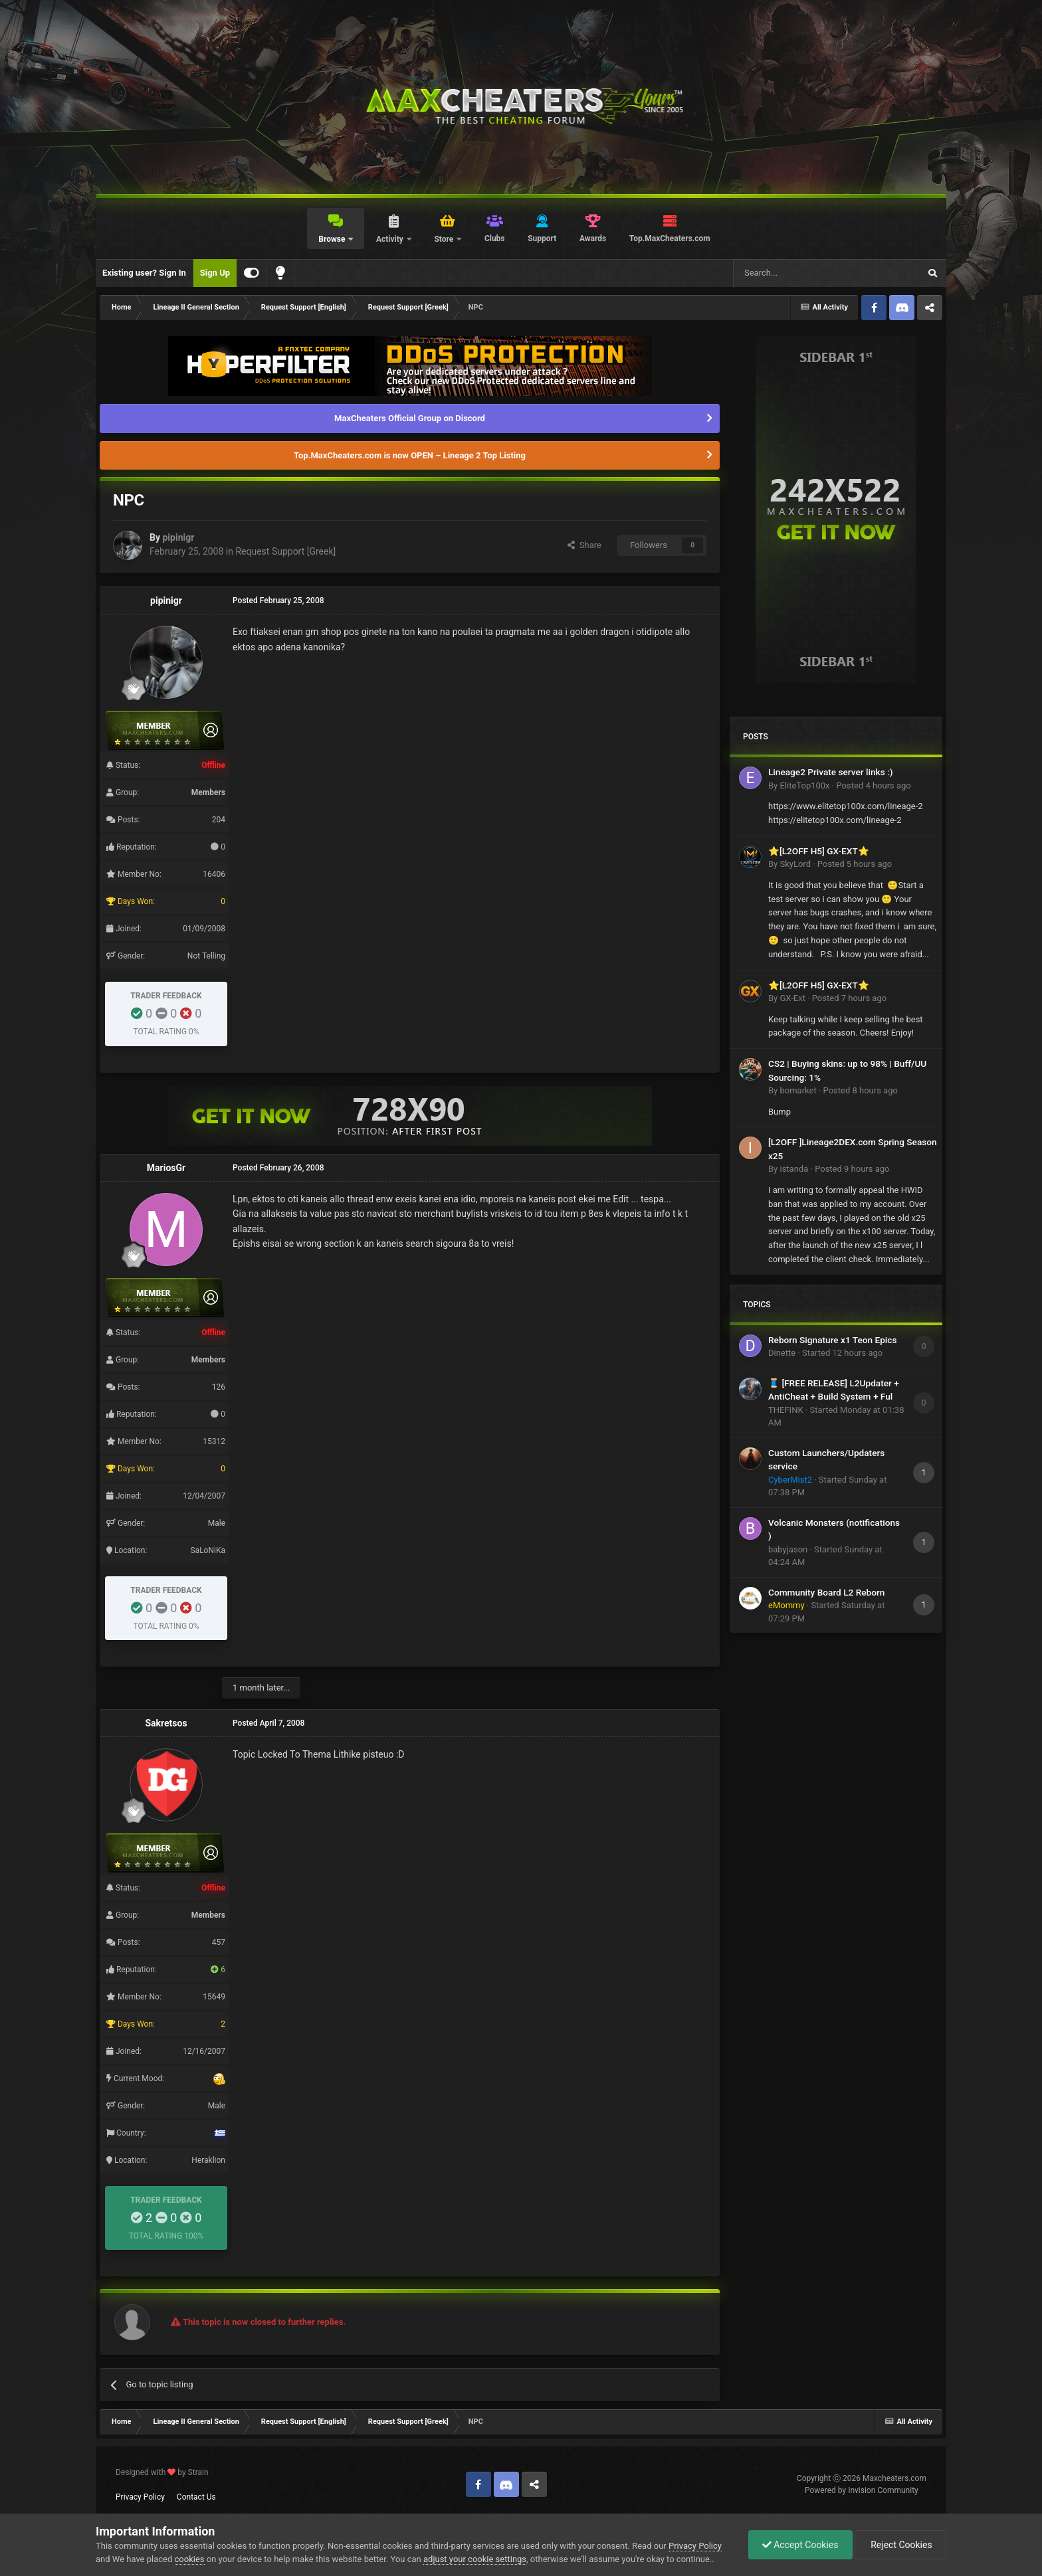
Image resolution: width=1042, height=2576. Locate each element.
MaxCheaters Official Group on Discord (409, 418)
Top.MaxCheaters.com (669, 238)
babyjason (787, 1549)
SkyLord (795, 864)
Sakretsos (166, 1723)
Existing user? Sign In (144, 273)
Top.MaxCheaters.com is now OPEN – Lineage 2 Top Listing (410, 455)
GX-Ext (792, 998)
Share (584, 545)
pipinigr (178, 537)
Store (444, 239)
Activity (390, 239)
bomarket (798, 1090)
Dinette (781, 1353)
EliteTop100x (804, 785)
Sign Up (215, 273)
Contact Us (196, 2497)
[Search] (795, 273)
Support (542, 238)
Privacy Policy (140, 2497)
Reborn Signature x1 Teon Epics (832, 1339)
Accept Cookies (800, 2544)
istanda (794, 1169)
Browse (332, 239)
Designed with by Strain (162, 2472)
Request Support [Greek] (285, 551)
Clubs (494, 238)
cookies (190, 2559)
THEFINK (785, 1410)
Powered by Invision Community (861, 2490)
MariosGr (166, 1167)
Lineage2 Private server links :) (830, 772)
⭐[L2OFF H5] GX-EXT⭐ (818, 851)
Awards (592, 238)
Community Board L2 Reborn (826, 1592)
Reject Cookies (900, 2544)
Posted (873, 785)
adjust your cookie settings (474, 2559)
